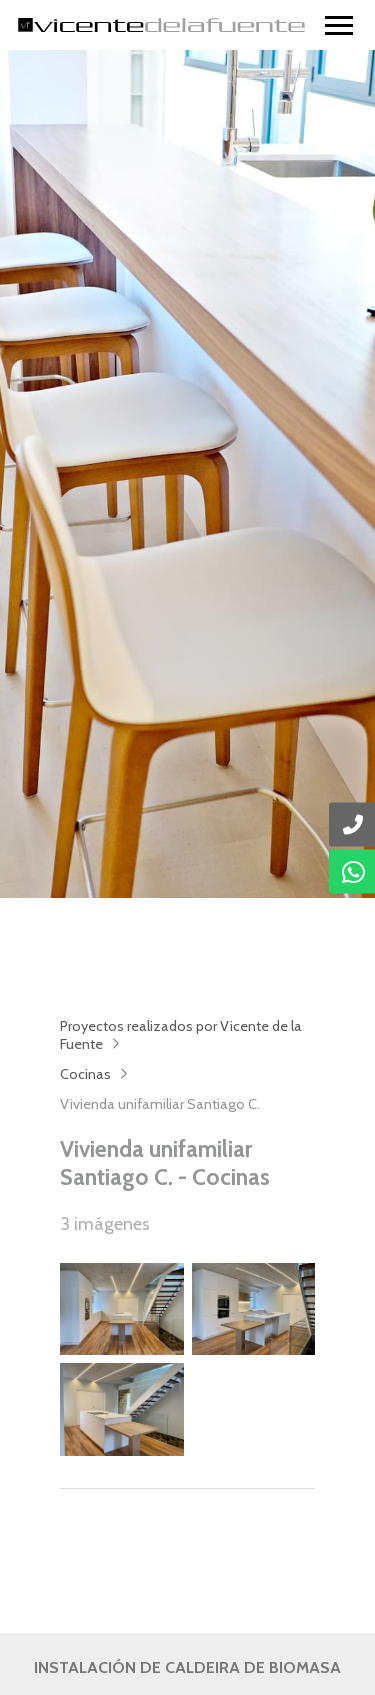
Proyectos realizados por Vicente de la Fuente (181, 1035)
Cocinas (85, 1074)
